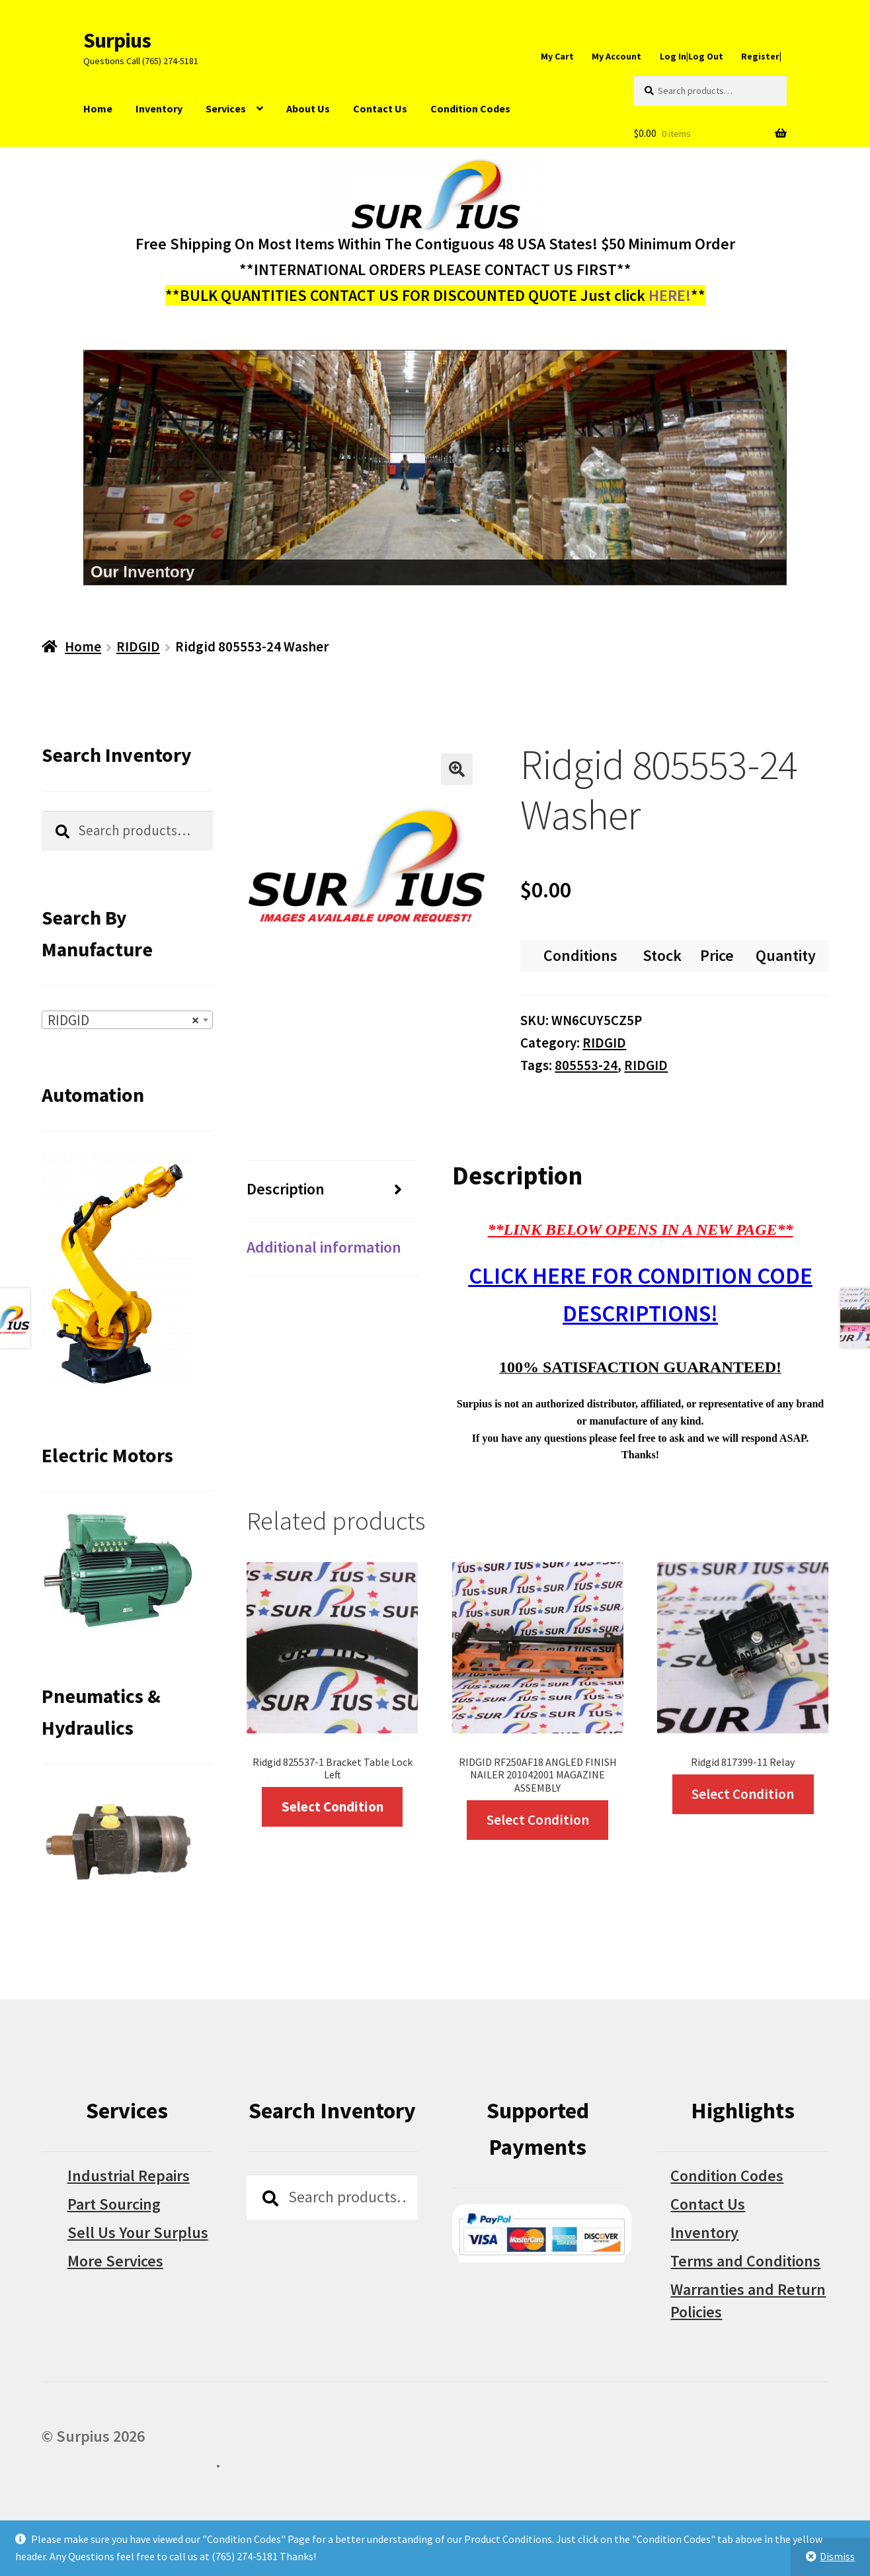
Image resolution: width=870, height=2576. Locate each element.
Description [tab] (286, 1189)
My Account (616, 56)
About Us (308, 108)
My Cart (557, 56)
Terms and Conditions (745, 2261)
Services (226, 108)
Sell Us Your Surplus (137, 2232)
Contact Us (380, 108)
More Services (115, 2261)
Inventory (159, 108)
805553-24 (586, 1065)
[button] (457, 769)
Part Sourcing (114, 2204)
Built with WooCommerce (129, 2462)
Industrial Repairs (128, 2175)
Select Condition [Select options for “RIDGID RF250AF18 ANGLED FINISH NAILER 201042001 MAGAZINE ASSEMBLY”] (538, 1820)
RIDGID (138, 646)
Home (97, 108)
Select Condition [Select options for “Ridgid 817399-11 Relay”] (743, 1794)
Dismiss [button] (837, 2556)
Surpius (117, 40)
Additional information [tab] (324, 1247)
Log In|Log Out (691, 56)
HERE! (670, 295)
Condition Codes (470, 108)
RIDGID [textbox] (123, 1020)
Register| (761, 56)
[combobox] (127, 1020)
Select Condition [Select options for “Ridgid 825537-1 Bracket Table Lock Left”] (332, 1806)
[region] (435, 467)
